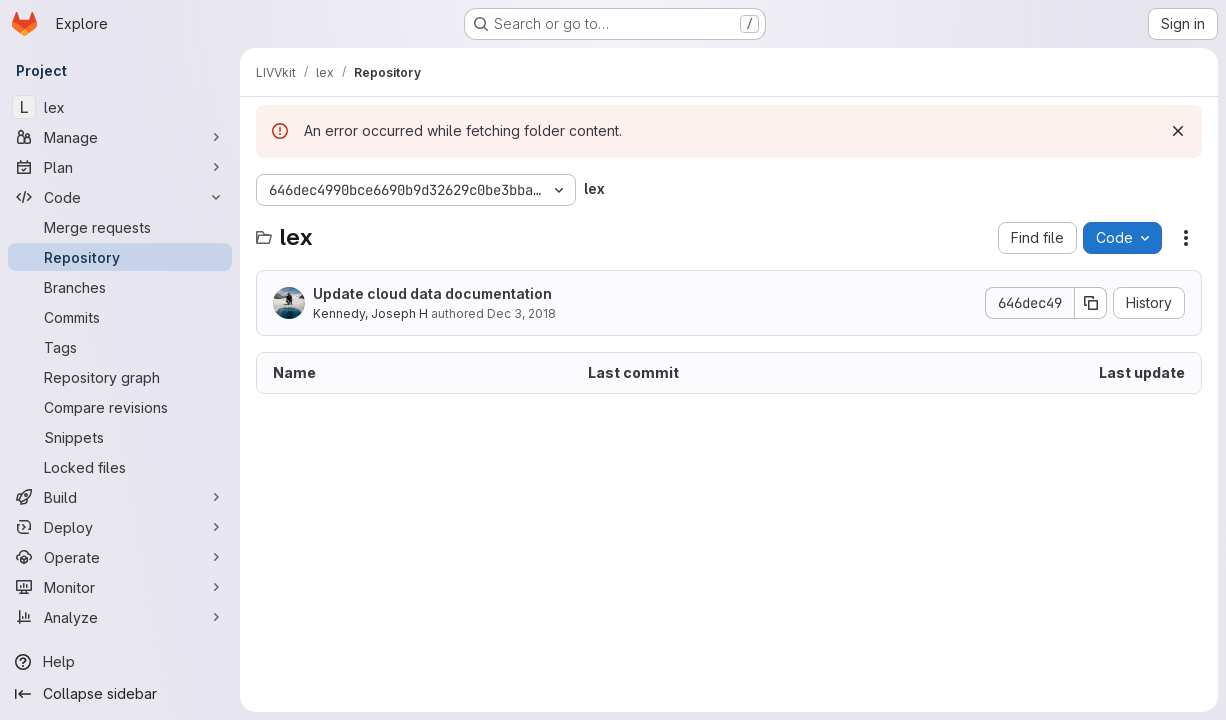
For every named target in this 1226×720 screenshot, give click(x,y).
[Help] (120, 662)
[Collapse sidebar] (120, 694)
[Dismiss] (1178, 131)
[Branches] (120, 287)
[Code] (120, 197)
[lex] (120, 107)
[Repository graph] (120, 377)
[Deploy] (120, 527)
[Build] (120, 497)
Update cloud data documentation (432, 293)
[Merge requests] (120, 227)
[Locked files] (120, 467)
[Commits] (120, 317)
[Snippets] (120, 437)
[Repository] (120, 257)
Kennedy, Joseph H (370, 313)
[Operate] (120, 557)
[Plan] (120, 167)
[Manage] (120, 137)
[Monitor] (120, 587)
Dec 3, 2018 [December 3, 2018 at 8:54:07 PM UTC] (521, 313)
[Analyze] (120, 617)
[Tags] (120, 347)
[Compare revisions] (120, 407)
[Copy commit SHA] (1091, 303)
